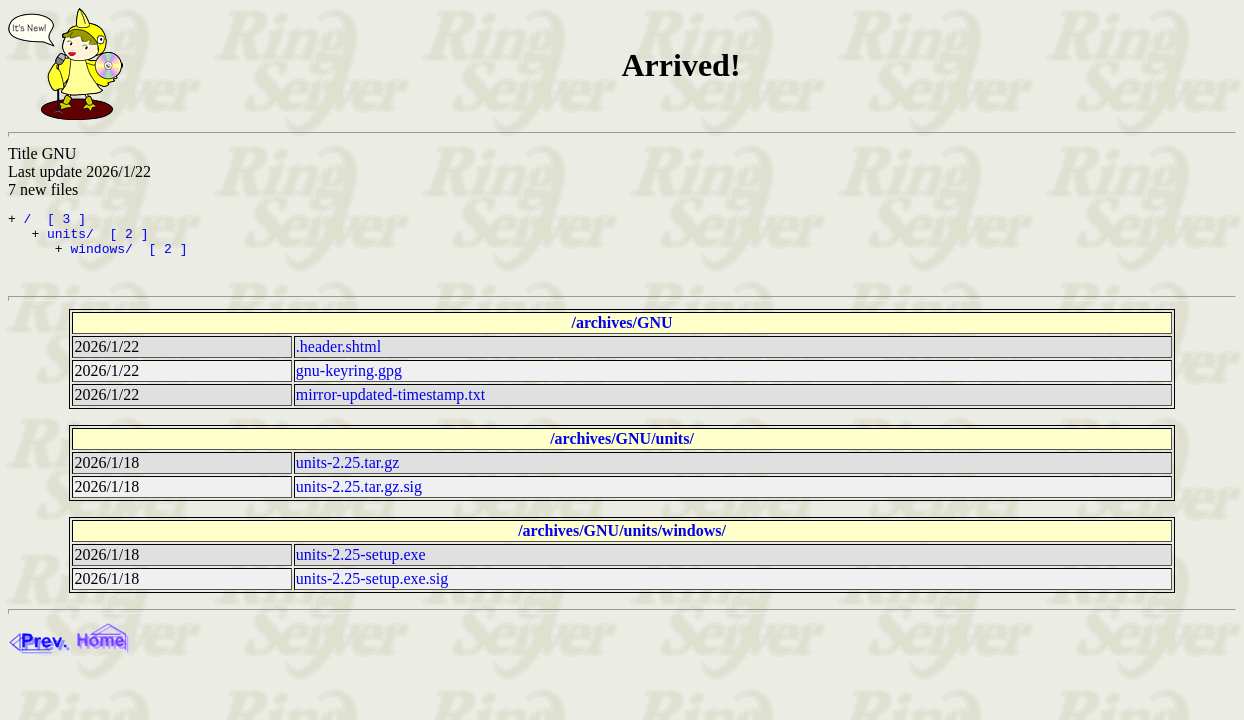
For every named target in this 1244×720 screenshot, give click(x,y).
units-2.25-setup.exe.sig (372, 587)
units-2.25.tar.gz (348, 471)
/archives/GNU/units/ (622, 447)
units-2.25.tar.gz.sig (359, 495)
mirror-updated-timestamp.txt (390, 403)
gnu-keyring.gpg (349, 379)
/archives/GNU (621, 331)
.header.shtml (338, 355)
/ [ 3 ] (55, 221)
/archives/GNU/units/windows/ (622, 539)
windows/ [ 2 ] (128, 257)
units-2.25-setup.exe (361, 563)
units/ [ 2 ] (97, 239)
